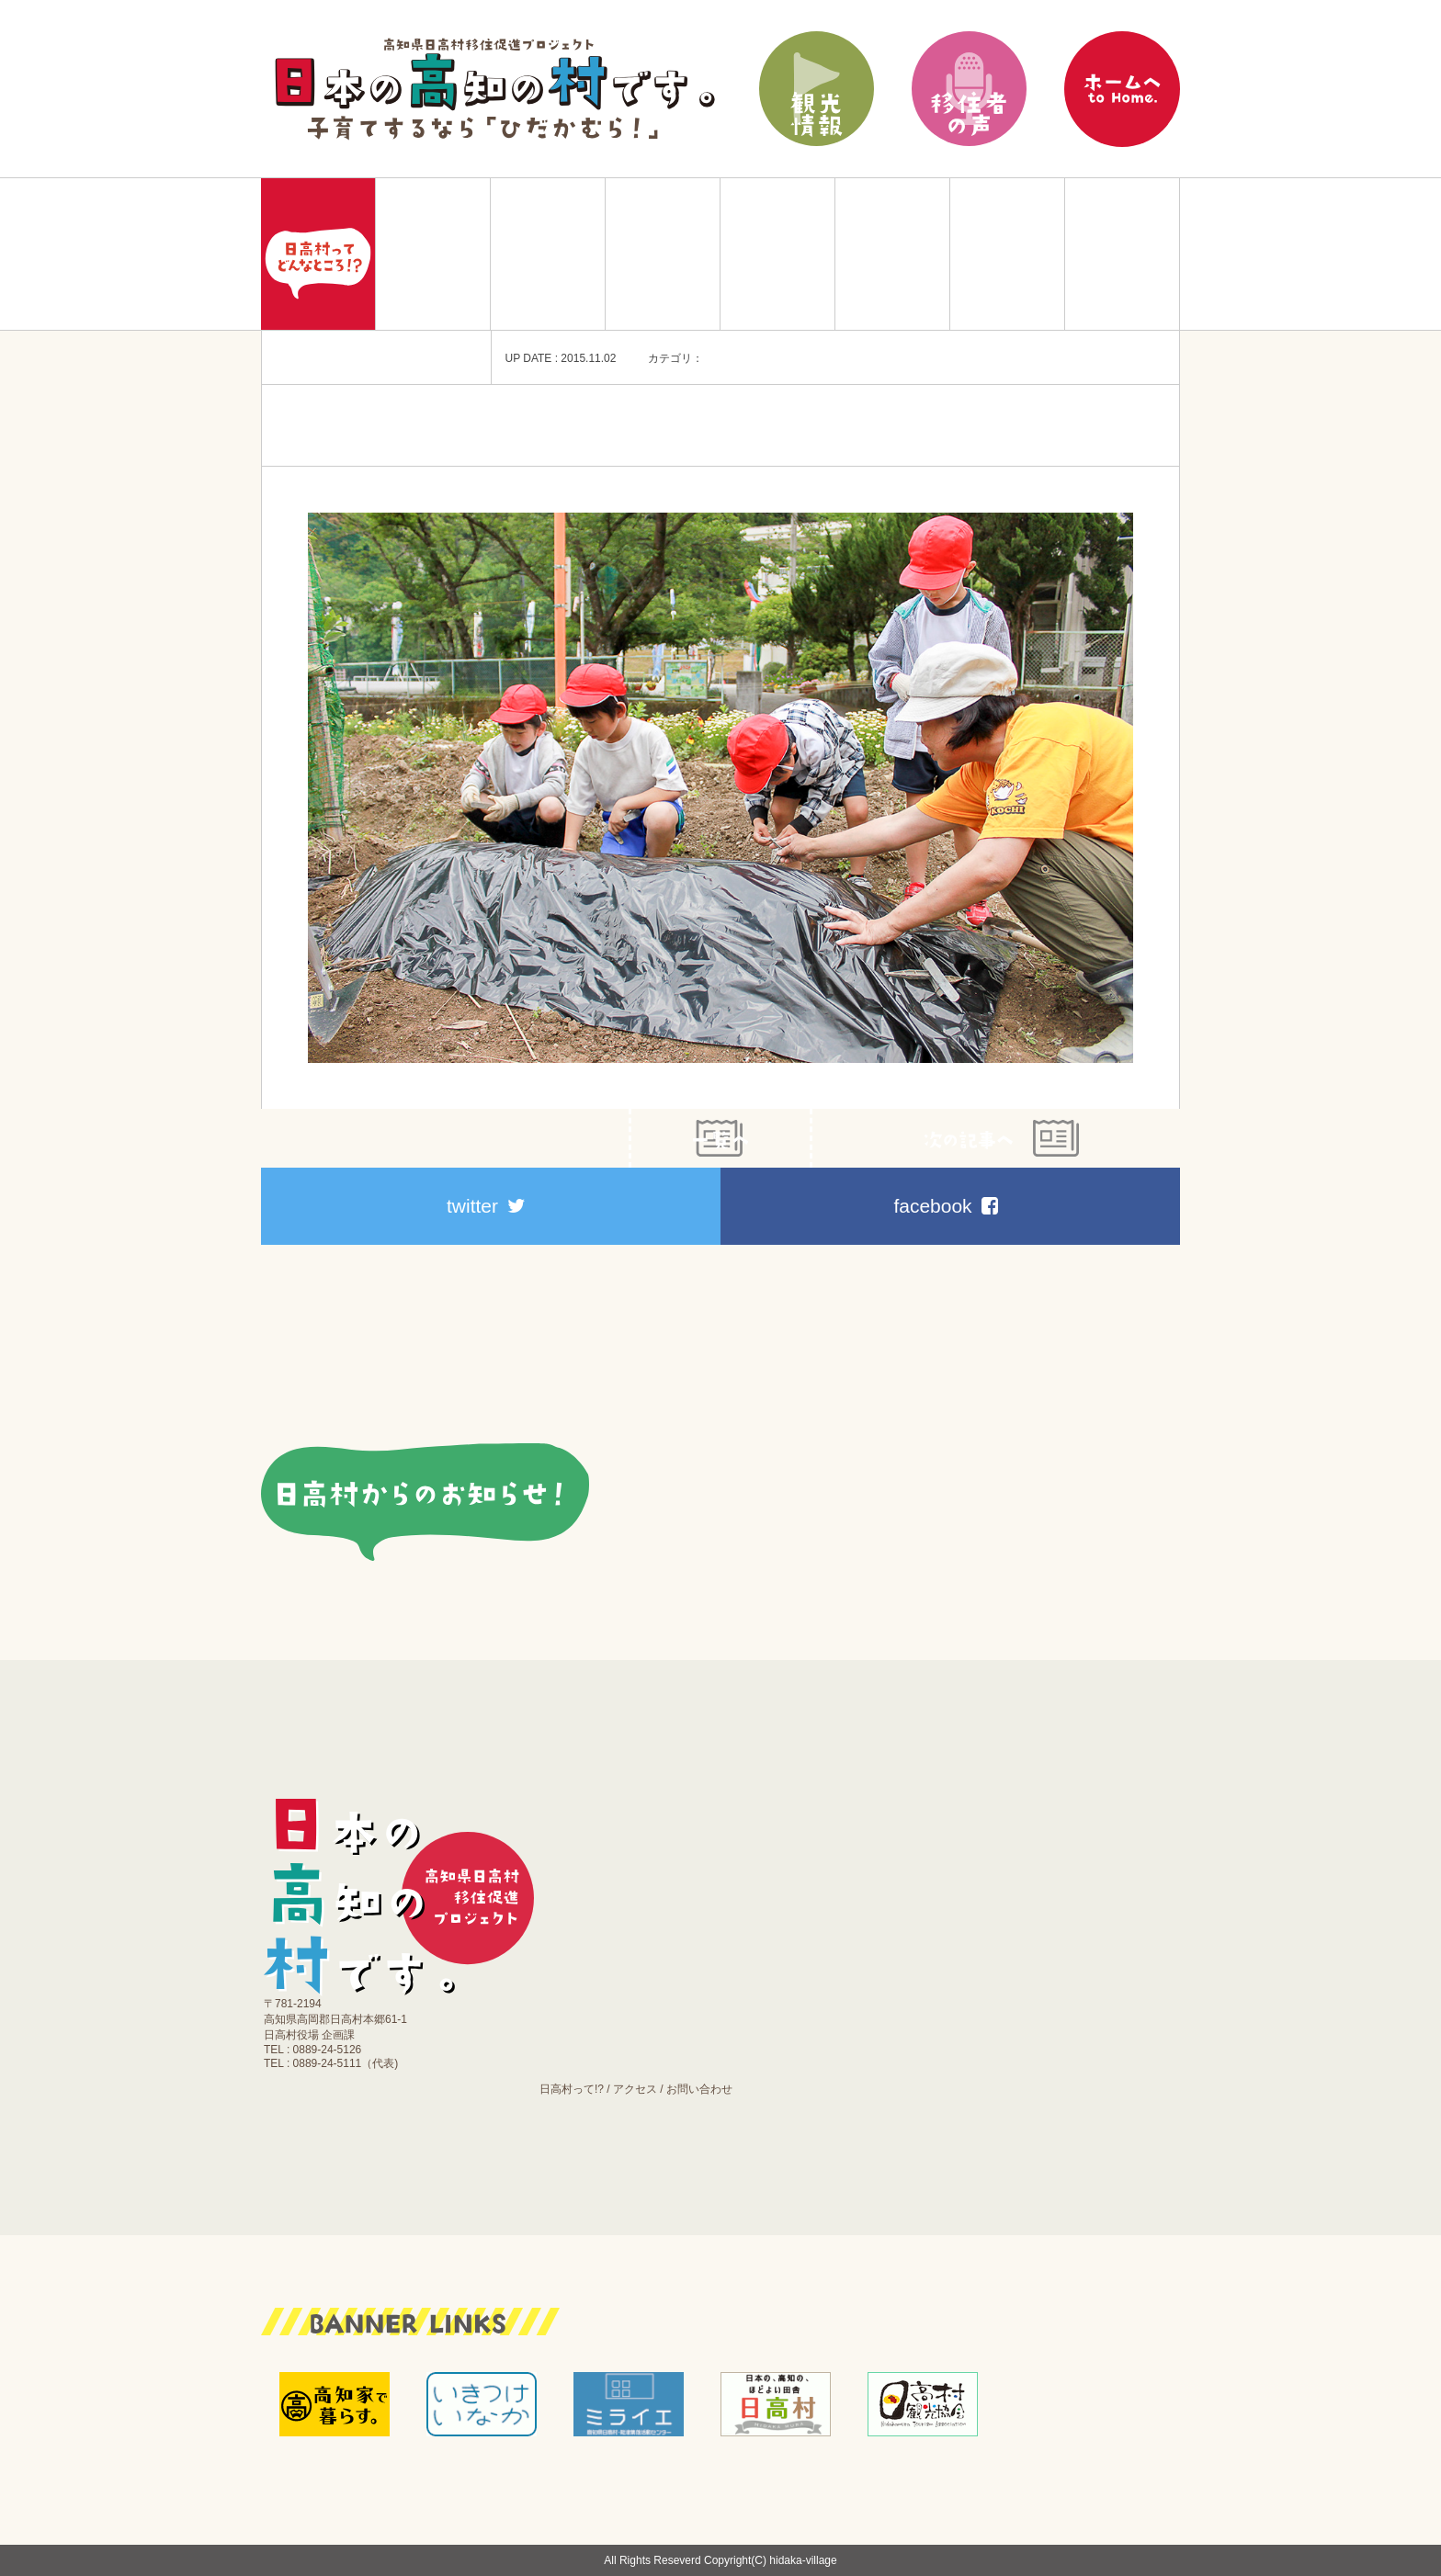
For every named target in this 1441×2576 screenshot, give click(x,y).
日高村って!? (571, 2089)
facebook (945, 1205)
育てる (663, 254)
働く (777, 254)
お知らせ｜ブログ (1122, 254)
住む (548, 254)
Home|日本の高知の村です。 (318, 254)
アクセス (635, 2089)
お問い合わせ (699, 2089)
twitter (486, 1205)
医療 (892, 254)
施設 (1007, 254)
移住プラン (433, 254)
